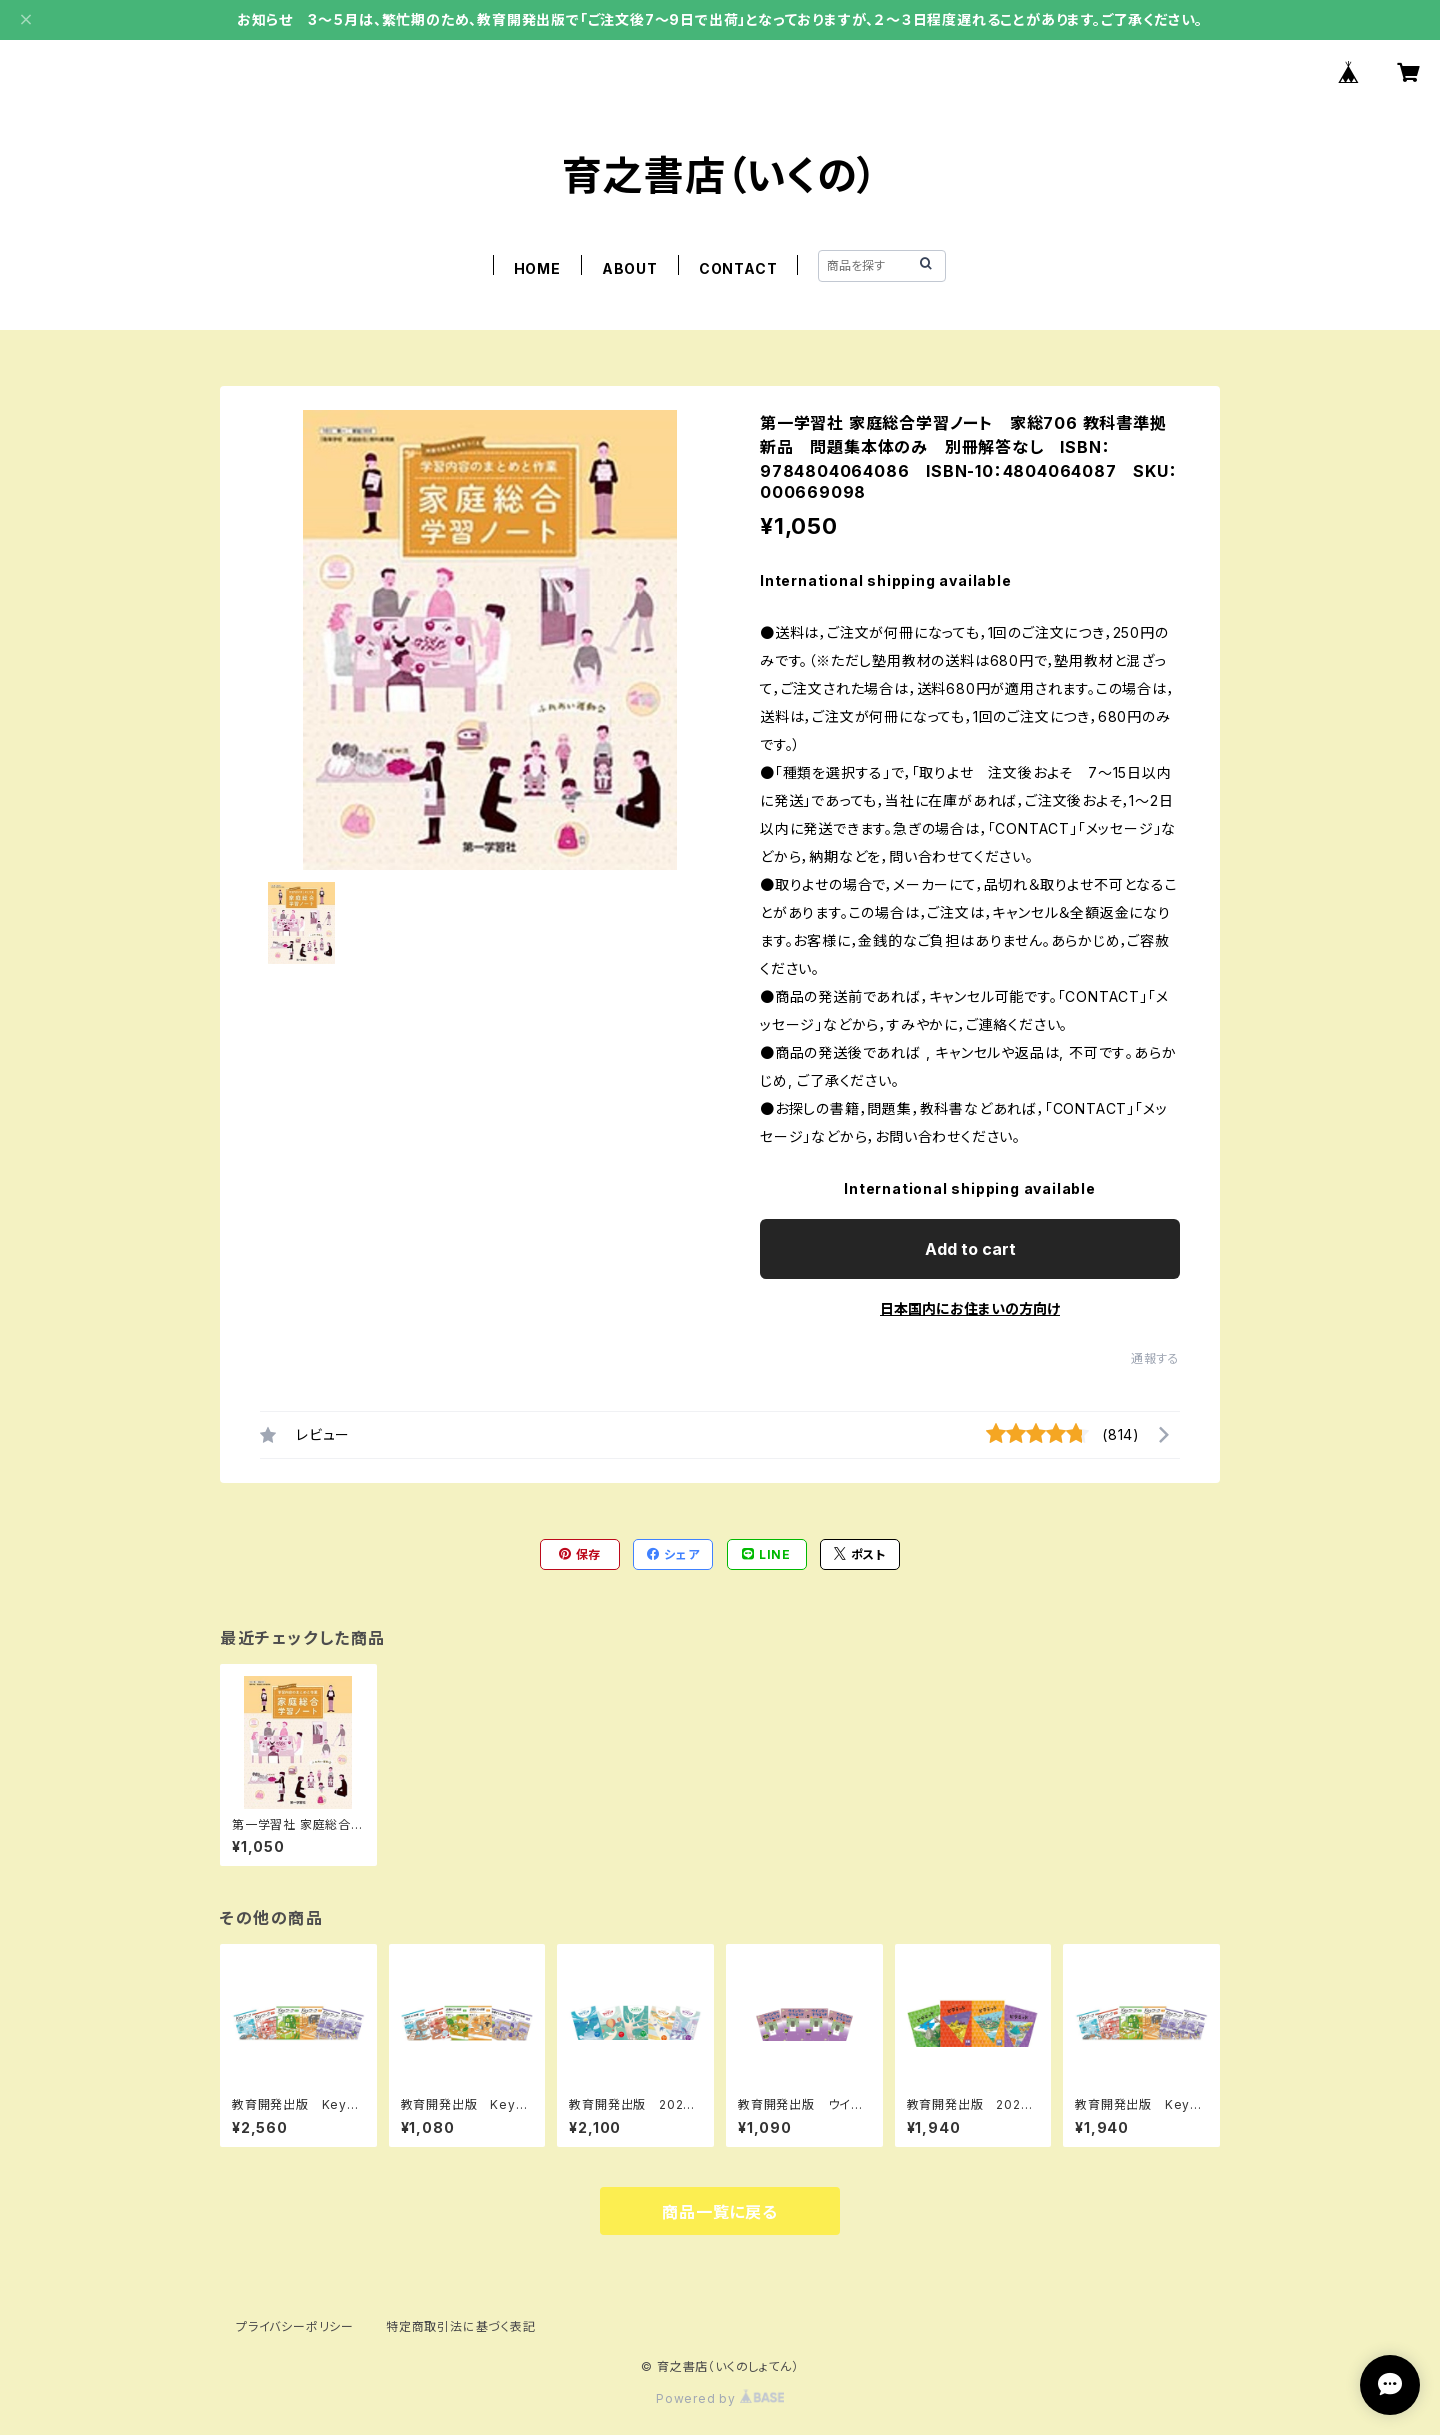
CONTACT (738, 268)
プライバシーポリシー (295, 2326)
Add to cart (970, 1249)
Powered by (720, 2398)
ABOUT (630, 268)
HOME (537, 268)
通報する (1155, 1358)
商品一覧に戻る (720, 2212)
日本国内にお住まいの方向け (970, 1308)
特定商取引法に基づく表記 (461, 2326)
